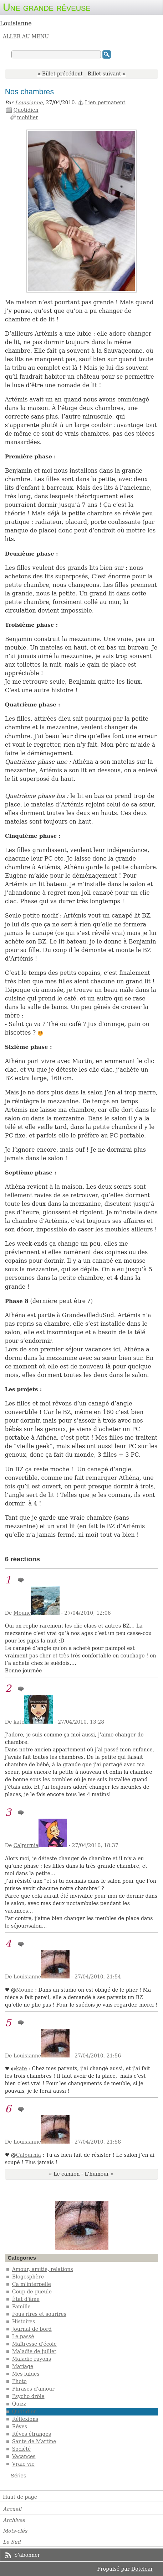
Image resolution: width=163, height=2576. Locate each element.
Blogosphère (28, 2277)
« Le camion (64, 2174)
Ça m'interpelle (31, 2284)
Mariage (23, 2366)
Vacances (24, 2456)
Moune (22, 1613)
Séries (18, 2475)
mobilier (27, 117)
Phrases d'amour (33, 2389)
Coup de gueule (32, 2291)
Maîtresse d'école (34, 2344)
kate (19, 1722)
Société (21, 2449)
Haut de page (20, 2497)
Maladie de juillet (34, 2351)
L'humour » (99, 2174)
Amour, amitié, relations (42, 2269)
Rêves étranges (31, 2434)
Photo (19, 2381)
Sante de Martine (34, 2441)
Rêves (19, 2426)
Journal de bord (32, 2329)
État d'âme (26, 2299)
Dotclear (142, 2569)
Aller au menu (26, 36)
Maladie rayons (31, 2359)
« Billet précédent (60, 74)
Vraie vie (23, 2464)
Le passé (23, 2336)
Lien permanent (105, 102)
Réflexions (25, 2419)
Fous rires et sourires (39, 2314)
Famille (21, 2306)
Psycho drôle (28, 2396)
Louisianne (29, 102)
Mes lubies (26, 2374)
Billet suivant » (107, 74)
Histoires (23, 2321)
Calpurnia (26, 1845)
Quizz (19, 2404)
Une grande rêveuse (47, 7)
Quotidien (26, 110)
